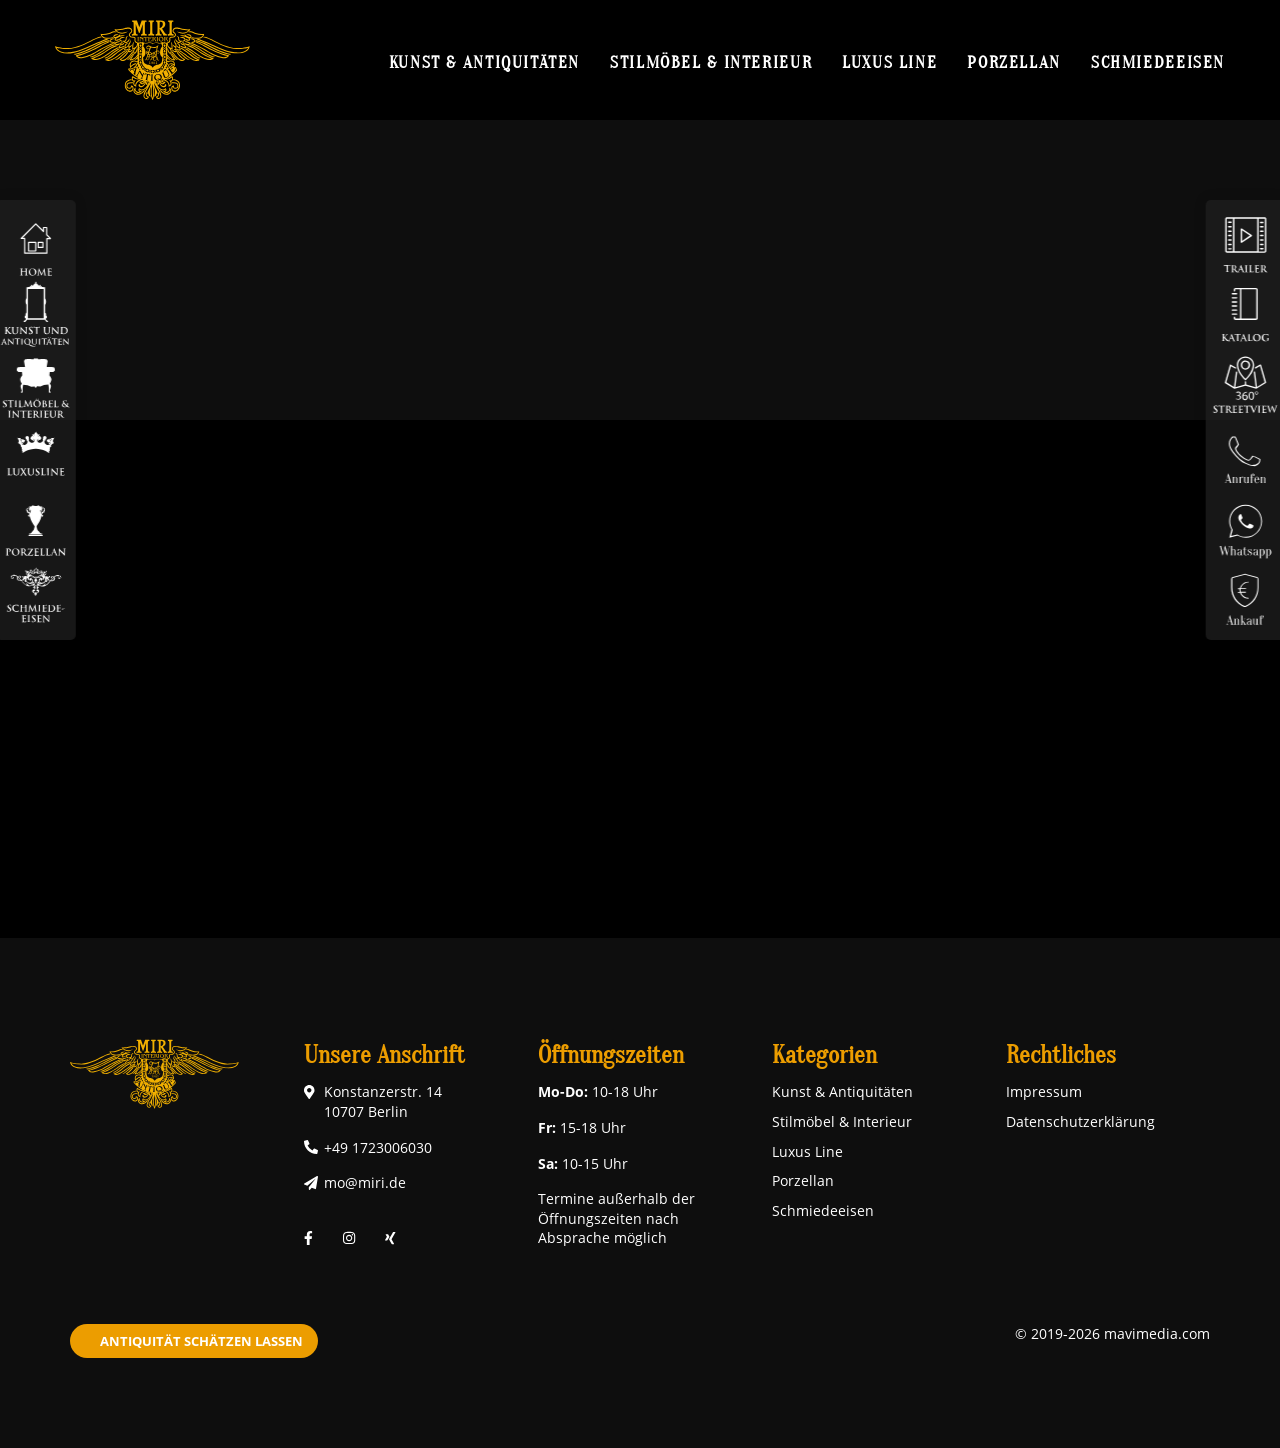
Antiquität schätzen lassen (201, 1341)
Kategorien (824, 1055)
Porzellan (1014, 62)
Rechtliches (1061, 1055)
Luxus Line (889, 62)
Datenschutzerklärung (1080, 1121)
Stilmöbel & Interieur (711, 62)
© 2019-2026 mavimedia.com (1112, 1333)
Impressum (1044, 1091)
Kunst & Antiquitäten (484, 62)
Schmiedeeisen (1158, 62)
